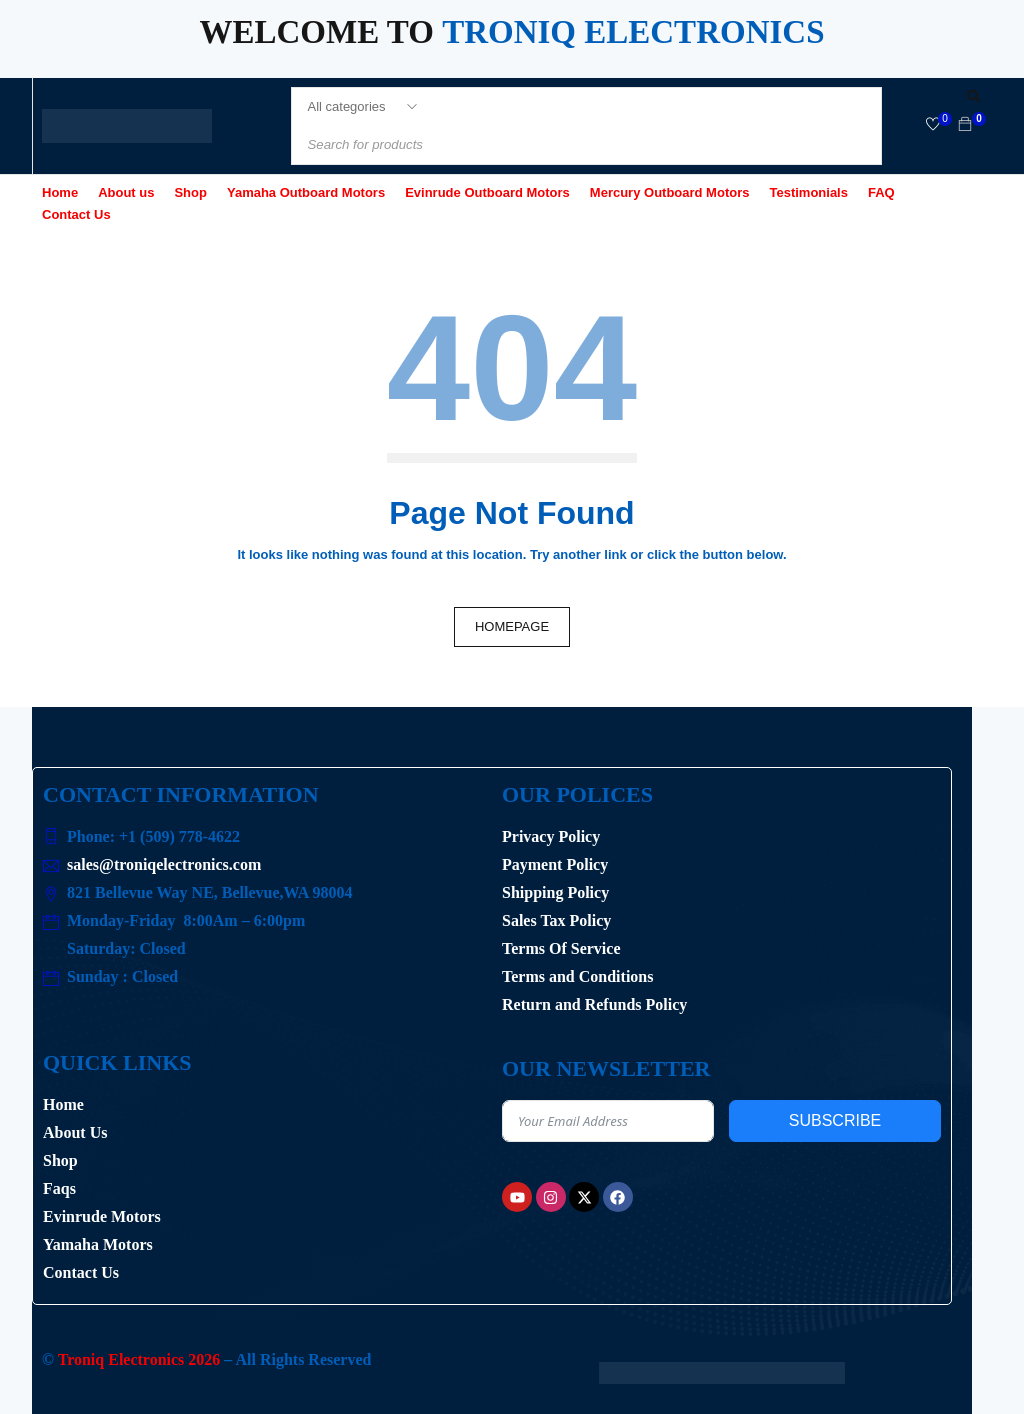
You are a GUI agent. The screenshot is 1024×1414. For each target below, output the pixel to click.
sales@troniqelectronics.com (164, 864)
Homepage (512, 626)
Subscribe (835, 1120)
